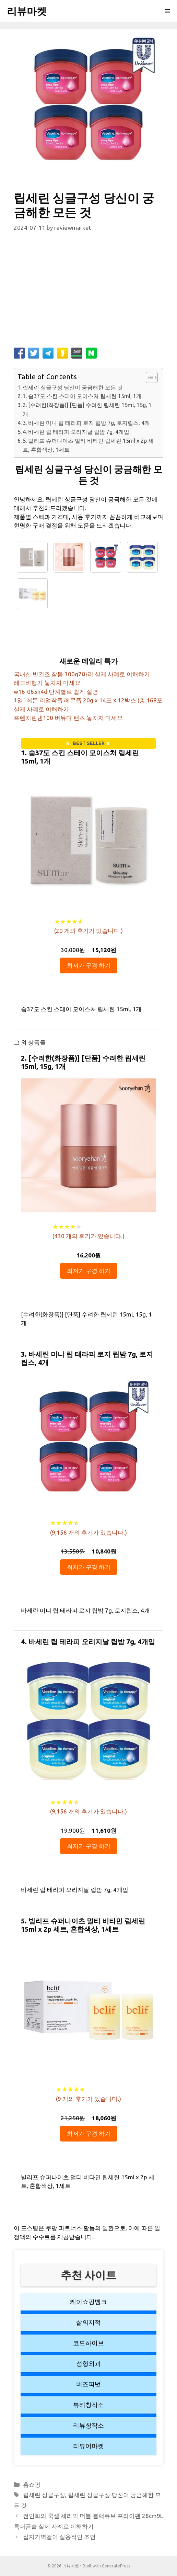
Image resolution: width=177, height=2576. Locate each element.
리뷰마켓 (27, 10)
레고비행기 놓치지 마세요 (47, 682)
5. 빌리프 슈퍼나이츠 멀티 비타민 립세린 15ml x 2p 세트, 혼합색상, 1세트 (88, 445)
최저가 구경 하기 (88, 965)
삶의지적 (88, 2322)
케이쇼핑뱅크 (88, 2301)
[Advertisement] (88, 293)
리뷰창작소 (88, 2425)
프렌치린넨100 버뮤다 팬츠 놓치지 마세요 (68, 717)
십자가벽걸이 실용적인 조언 (59, 2536)
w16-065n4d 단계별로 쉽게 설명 (56, 691)
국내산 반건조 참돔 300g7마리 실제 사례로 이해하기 (82, 674)
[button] (148, 377)
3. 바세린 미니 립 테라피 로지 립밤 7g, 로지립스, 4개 (86, 423)
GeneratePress (116, 2566)
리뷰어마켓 (88, 2445)
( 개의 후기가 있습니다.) (88, 930)
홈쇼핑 (31, 2484)
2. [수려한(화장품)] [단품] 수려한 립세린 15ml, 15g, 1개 (87, 409)
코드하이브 (88, 2342)
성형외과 (88, 2363)
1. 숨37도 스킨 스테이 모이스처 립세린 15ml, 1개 (82, 396)
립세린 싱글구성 (44, 2495)
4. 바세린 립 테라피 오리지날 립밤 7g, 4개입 (76, 432)
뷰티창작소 (88, 2404)
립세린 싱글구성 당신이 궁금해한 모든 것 (73, 387)
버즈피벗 (88, 2384)
